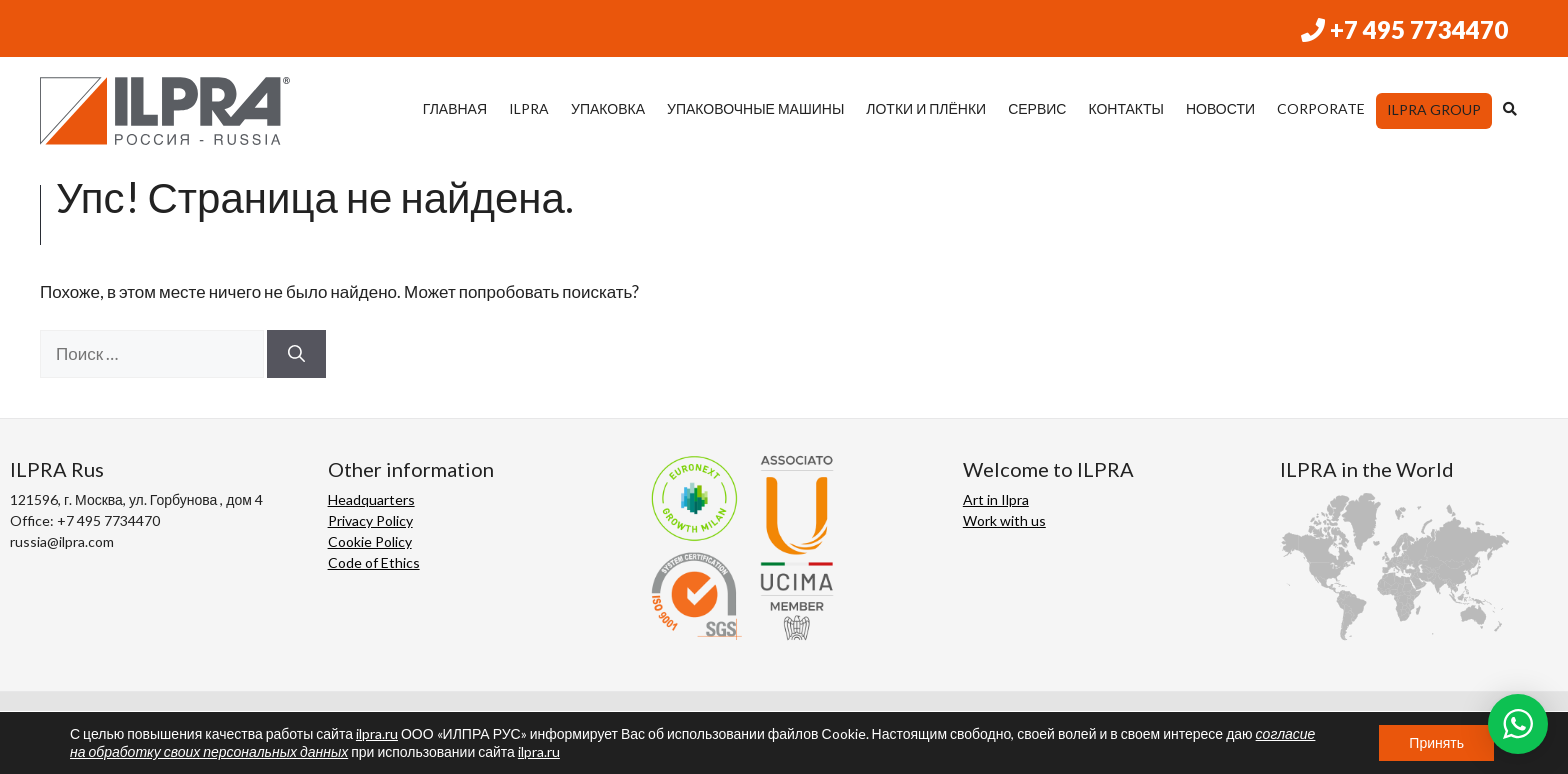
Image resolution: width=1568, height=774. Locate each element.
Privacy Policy (370, 520)
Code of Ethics (374, 562)
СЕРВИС (1037, 108)
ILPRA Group (1434, 109)
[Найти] (296, 354)
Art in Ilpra (996, 499)
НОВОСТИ (1220, 108)
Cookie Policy (370, 541)
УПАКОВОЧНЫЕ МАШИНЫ (755, 108)
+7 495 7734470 (1404, 29)
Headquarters (371, 499)
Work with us (1004, 520)
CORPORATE (1321, 108)
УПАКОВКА (608, 108)
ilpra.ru (377, 733)
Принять (1436, 742)
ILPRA (529, 108)
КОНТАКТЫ (1126, 108)
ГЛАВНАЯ (455, 108)
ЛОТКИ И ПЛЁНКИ (926, 108)
